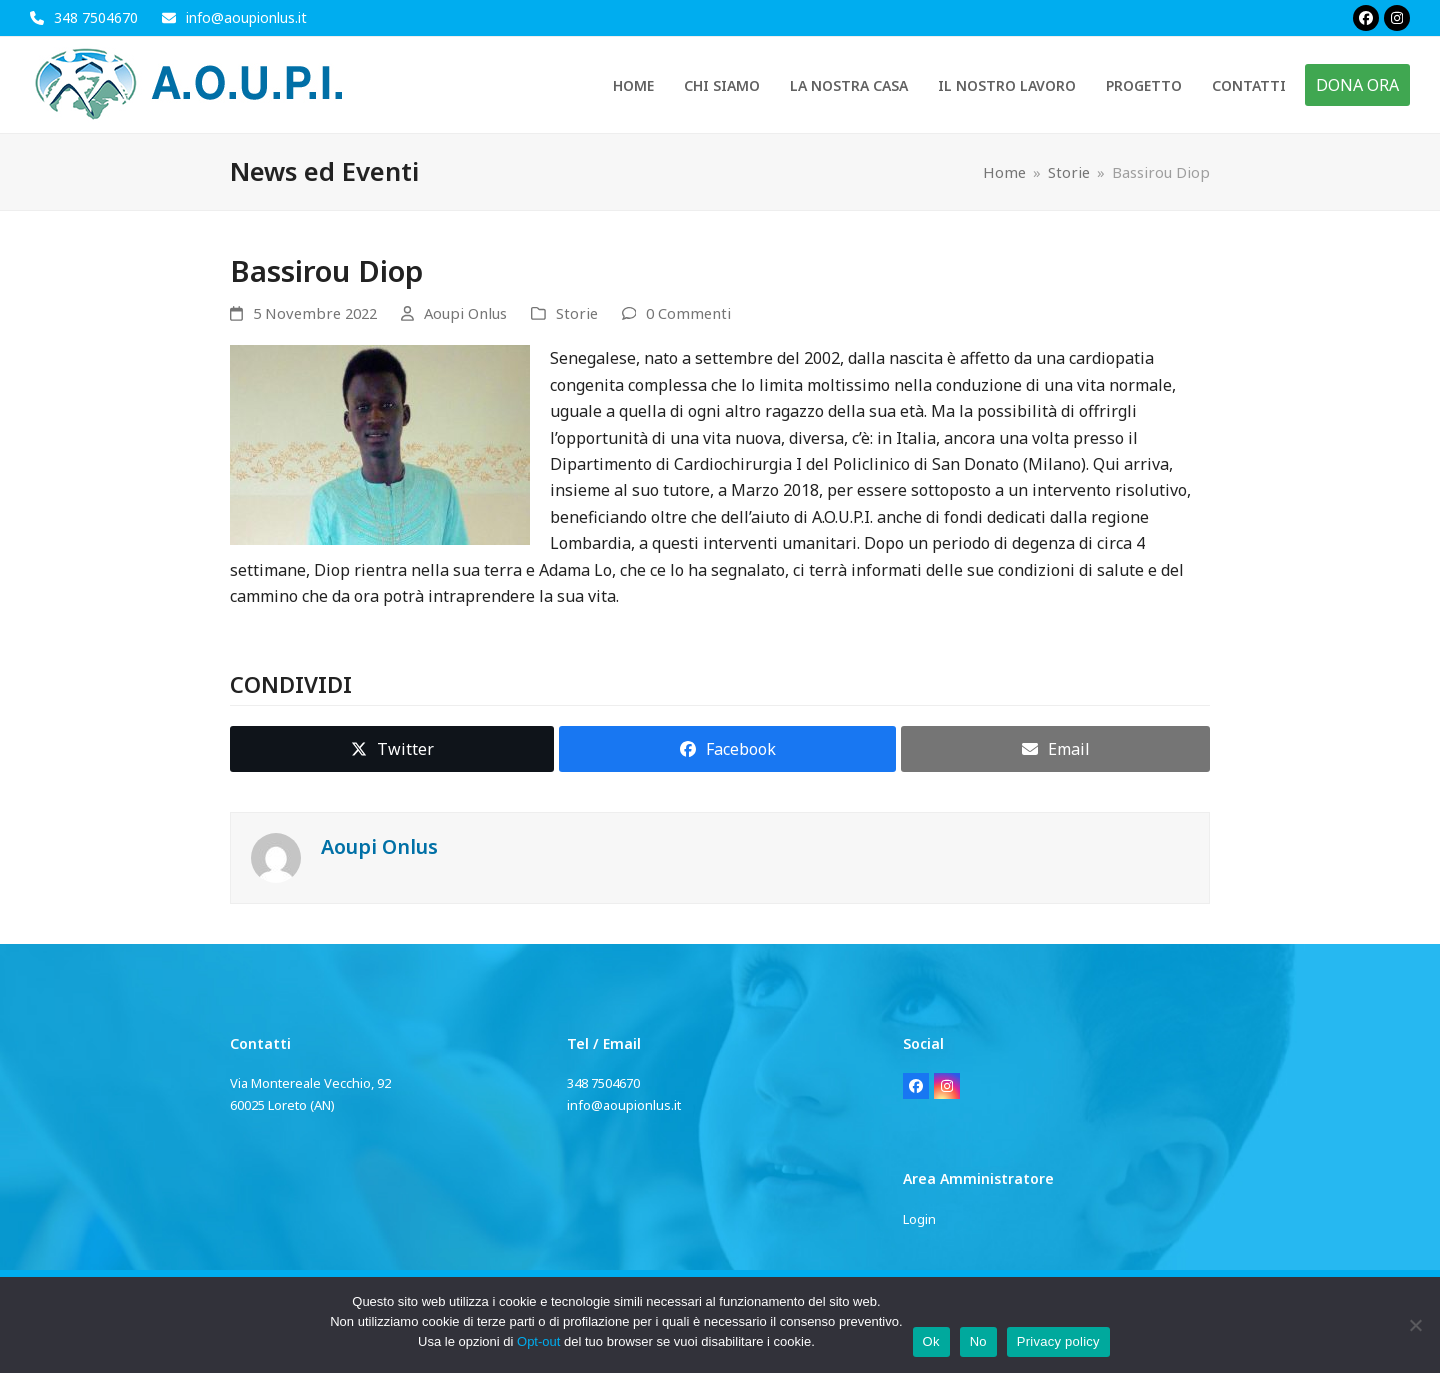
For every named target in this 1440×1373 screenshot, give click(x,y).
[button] (392, 749)
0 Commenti (688, 313)
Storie (577, 313)
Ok (931, 1341)
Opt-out (538, 1341)
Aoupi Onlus (465, 313)
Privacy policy (1058, 1341)
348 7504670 (96, 17)
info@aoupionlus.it (246, 17)
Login (919, 1219)
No (978, 1341)
